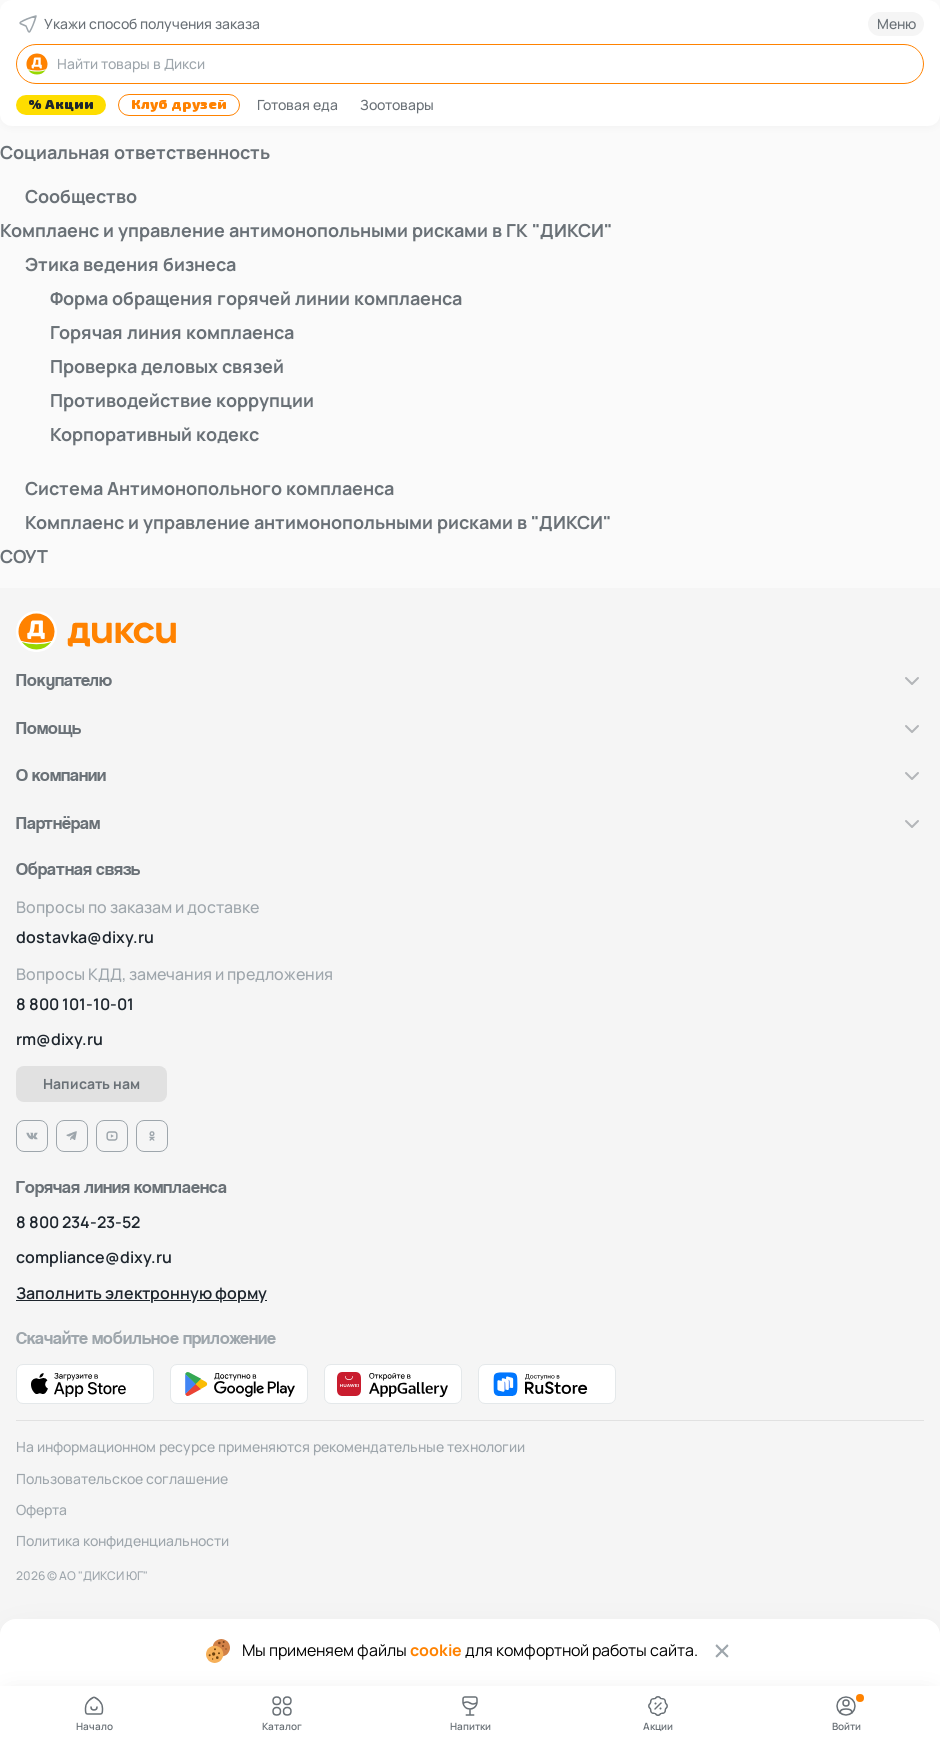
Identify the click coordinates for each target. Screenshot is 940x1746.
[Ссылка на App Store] (85, 1384)
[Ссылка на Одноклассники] (152, 1136)
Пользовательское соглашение (122, 1478)
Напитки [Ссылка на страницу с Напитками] (470, 1713)
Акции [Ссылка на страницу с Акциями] (658, 1713)
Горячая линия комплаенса (172, 332)
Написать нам (91, 1083)
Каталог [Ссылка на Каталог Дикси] (282, 1713)
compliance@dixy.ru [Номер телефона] (94, 1257)
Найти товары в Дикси (115, 64)
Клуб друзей (179, 105)
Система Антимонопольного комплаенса (209, 488)
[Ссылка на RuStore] (547, 1384)
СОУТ (24, 556)
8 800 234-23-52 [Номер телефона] (78, 1222)
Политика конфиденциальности (122, 1540)
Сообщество (81, 196)
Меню (896, 23)
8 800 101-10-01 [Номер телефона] (75, 1004)
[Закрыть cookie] (722, 1651)
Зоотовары (397, 104)
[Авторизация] (846, 1714)
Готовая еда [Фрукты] (297, 104)
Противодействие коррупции (182, 400)
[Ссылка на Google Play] (239, 1384)
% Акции (61, 105)
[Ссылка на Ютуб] (112, 1136)
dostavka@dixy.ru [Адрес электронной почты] (85, 937)
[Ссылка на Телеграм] (72, 1136)
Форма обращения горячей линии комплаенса (256, 298)
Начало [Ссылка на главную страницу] (94, 1713)
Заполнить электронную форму (141, 1293)
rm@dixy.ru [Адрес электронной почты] (59, 1039)
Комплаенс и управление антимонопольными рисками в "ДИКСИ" (318, 522)
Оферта (41, 1509)
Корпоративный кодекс (154, 434)
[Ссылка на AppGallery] (393, 1384)
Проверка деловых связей (167, 366)
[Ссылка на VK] (32, 1136)
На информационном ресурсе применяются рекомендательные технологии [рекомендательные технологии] (270, 1446)
